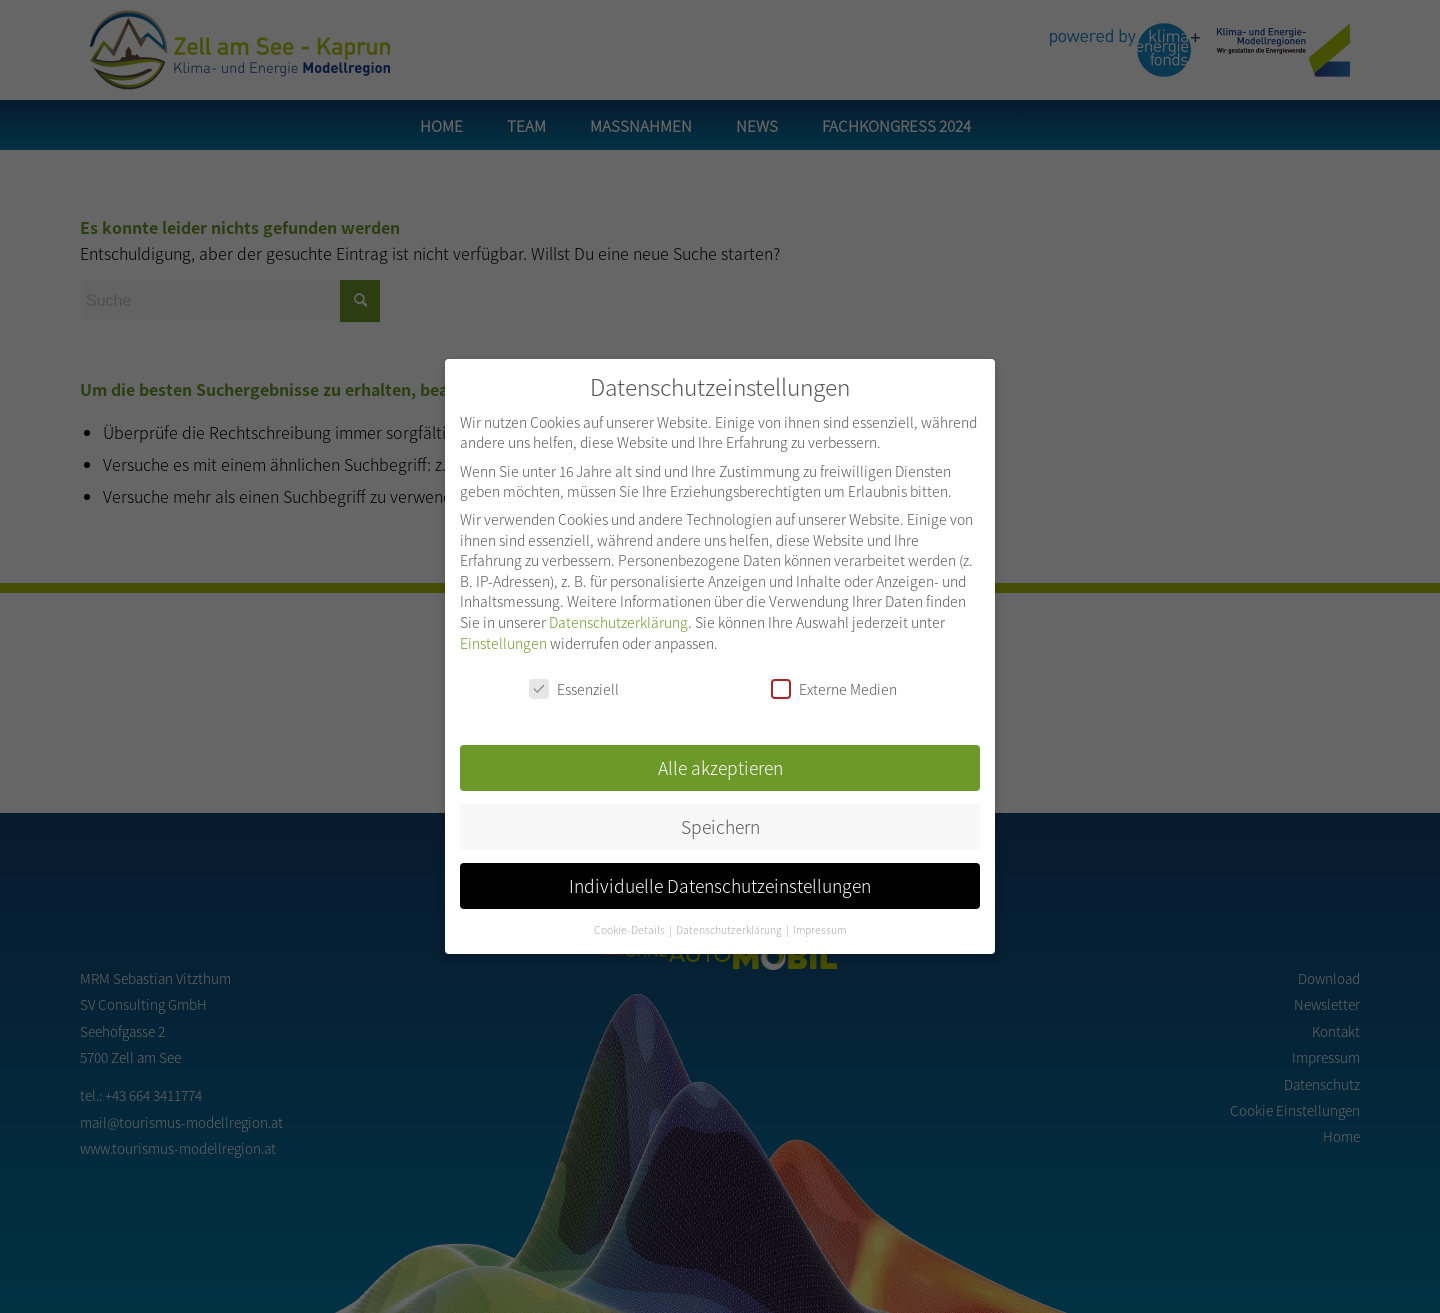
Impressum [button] (819, 917)
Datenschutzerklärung (618, 610)
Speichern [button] (720, 814)
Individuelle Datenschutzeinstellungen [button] (720, 873)
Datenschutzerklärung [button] (730, 917)
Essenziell (574, 677)
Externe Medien (834, 677)
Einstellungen (503, 631)
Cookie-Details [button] (630, 917)
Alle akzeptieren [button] (720, 755)
